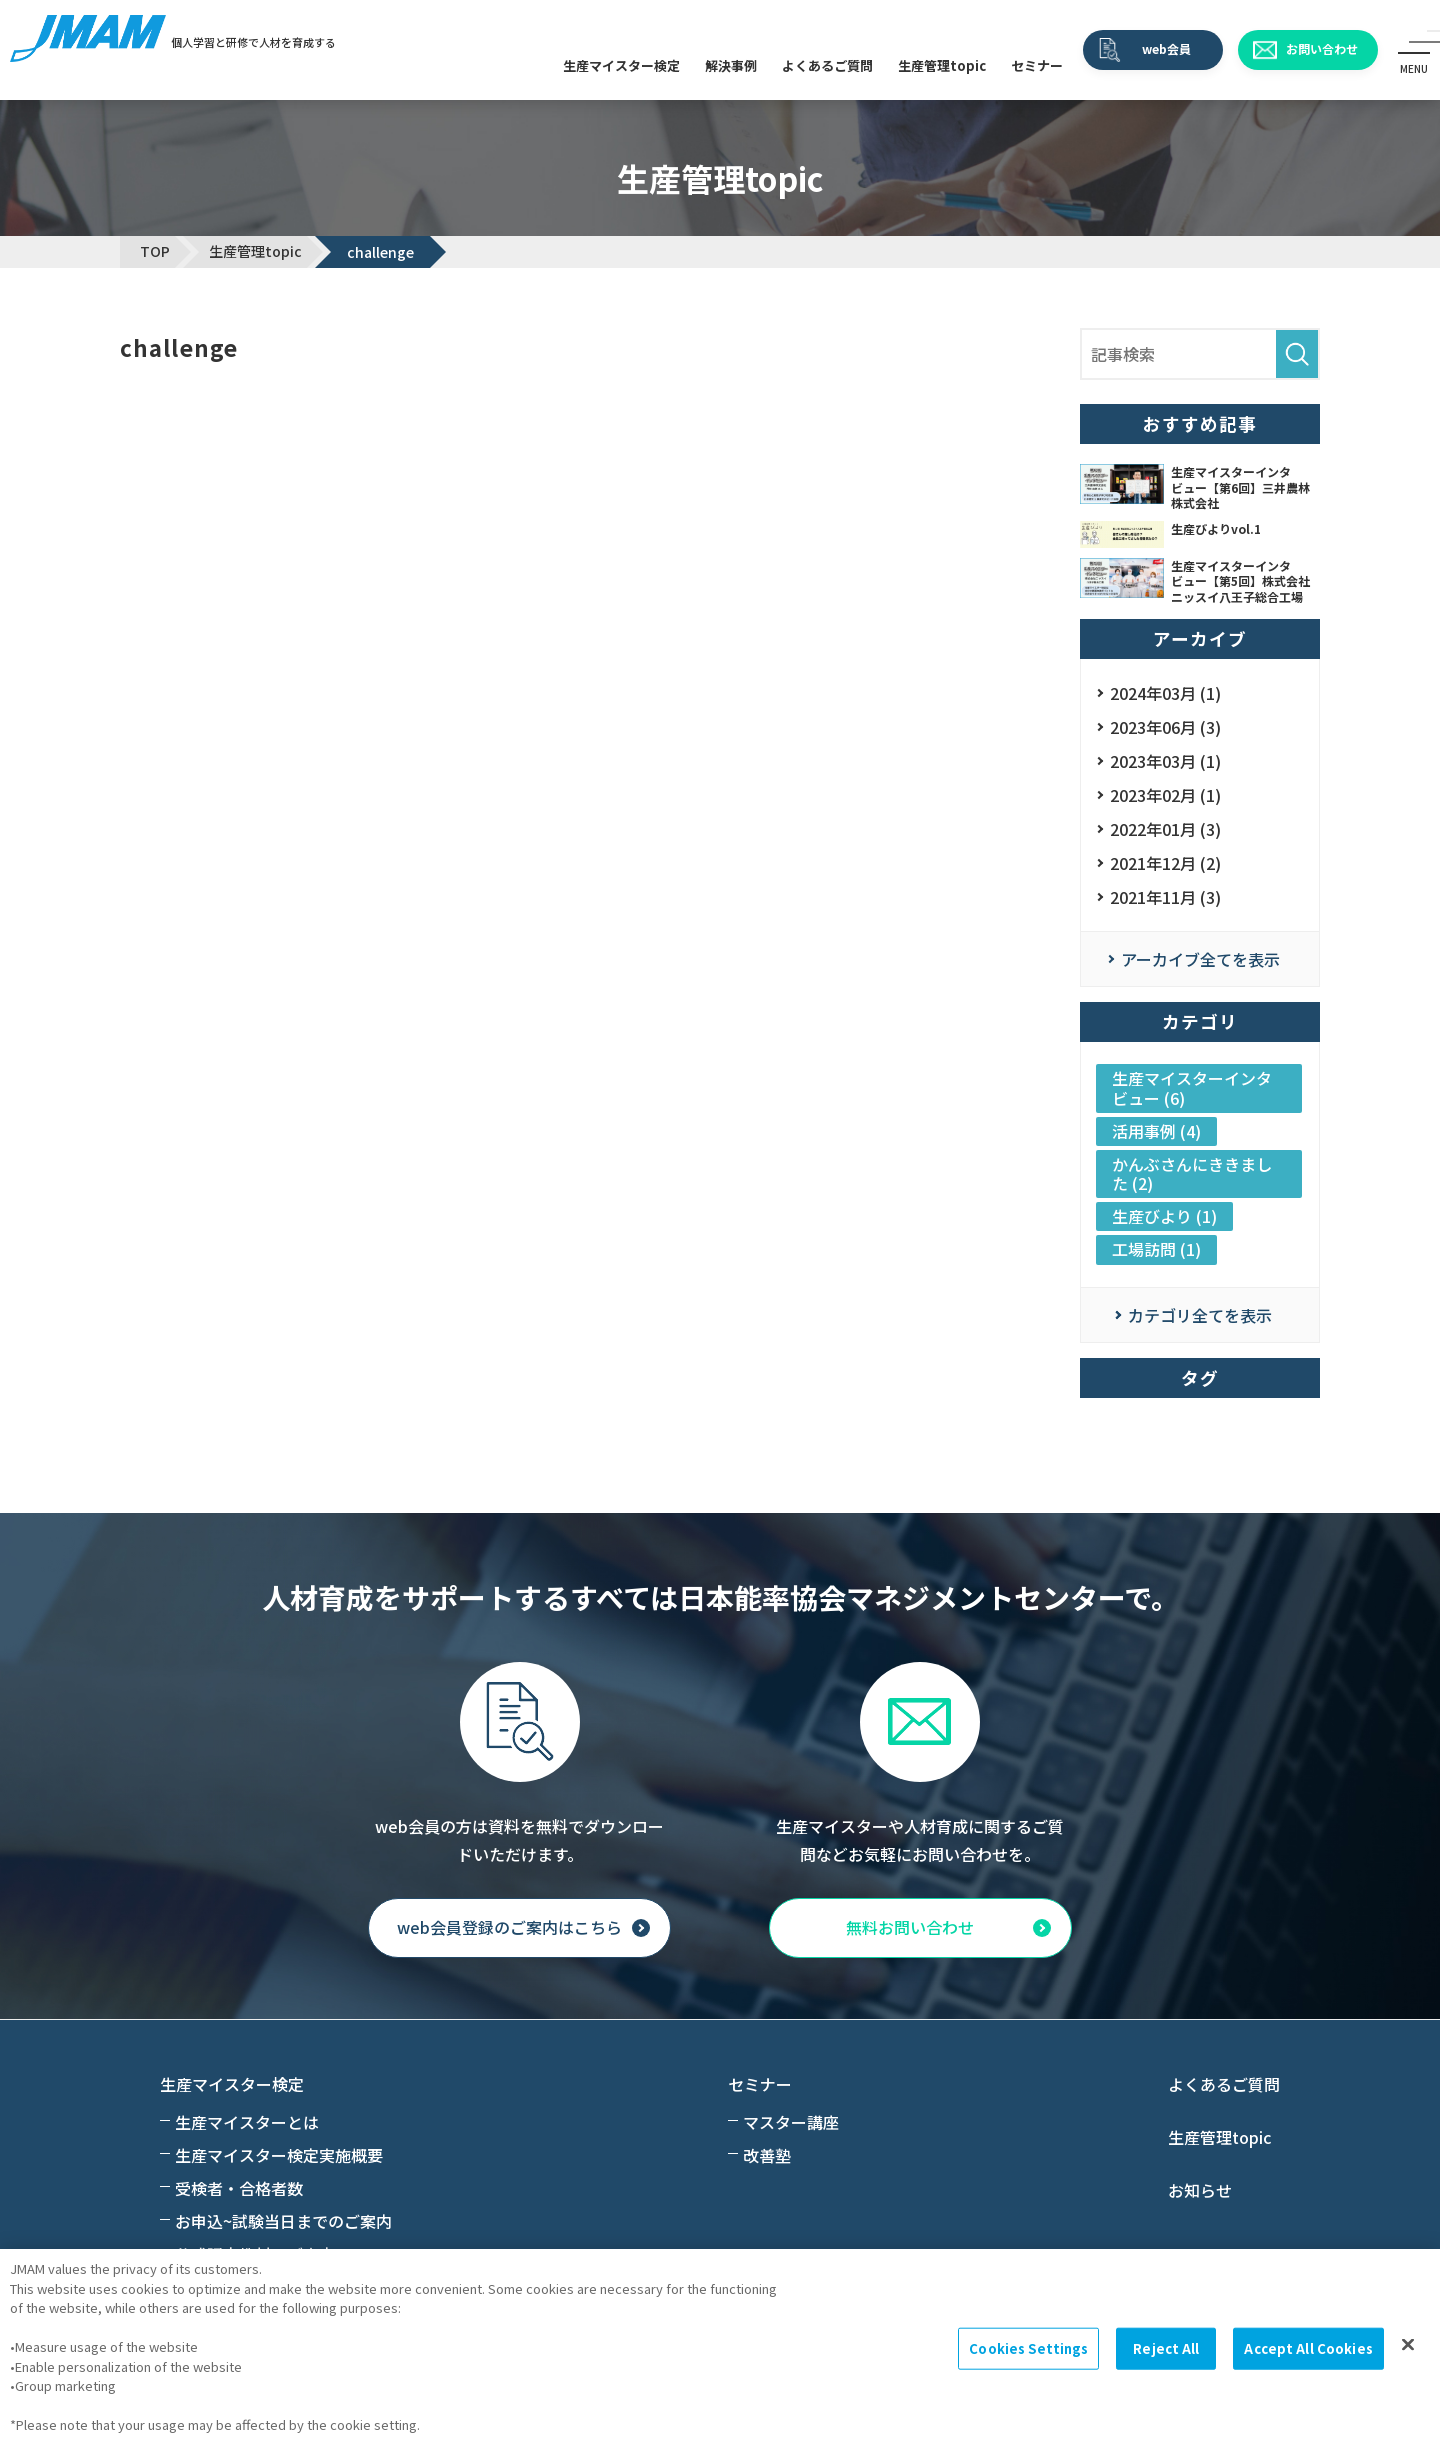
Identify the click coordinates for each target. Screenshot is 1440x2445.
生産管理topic (942, 66)
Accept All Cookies (1308, 2348)
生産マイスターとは (247, 2122)
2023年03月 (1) (1165, 761)
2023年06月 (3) (1165, 727)
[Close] (1408, 2345)
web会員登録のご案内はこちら (509, 1928)
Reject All (1166, 2348)
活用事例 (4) (1156, 1131)
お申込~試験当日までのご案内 (283, 2221)
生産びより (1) (1164, 1216)
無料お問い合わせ (910, 1928)
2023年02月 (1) (1165, 795)
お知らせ (1200, 2190)
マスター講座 (791, 2122)
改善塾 (767, 2155)
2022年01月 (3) (1165, 829)
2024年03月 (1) (1165, 693)
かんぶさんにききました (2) (1192, 1173)
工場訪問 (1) (1156, 1249)
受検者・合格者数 (239, 2188)
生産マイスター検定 (621, 66)
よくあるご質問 (827, 66)
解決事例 (731, 66)
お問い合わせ (1322, 48)
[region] (720, 2347)
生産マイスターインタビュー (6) (1192, 1087)
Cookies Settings (1028, 2348)
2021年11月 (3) (1165, 897)
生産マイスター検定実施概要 (279, 2155)
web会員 (1166, 48)
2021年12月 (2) (1165, 863)
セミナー (1037, 66)
